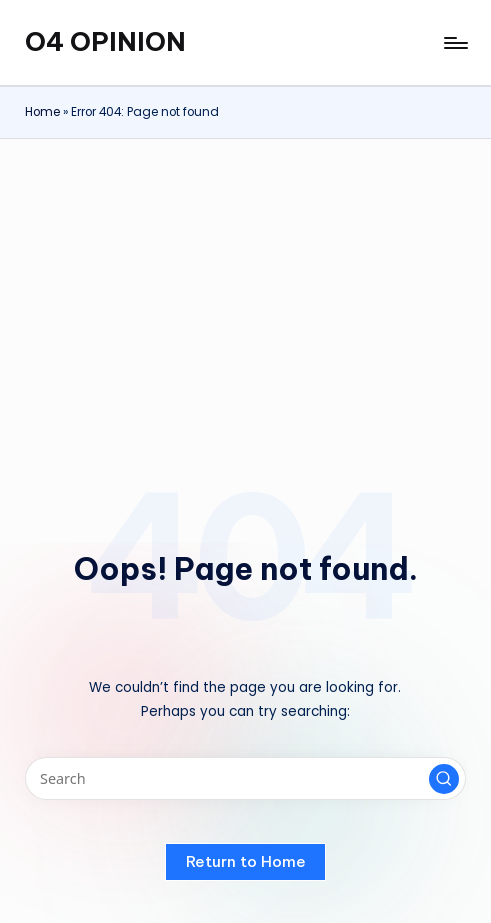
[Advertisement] (245, 289)
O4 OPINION (105, 42)
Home (42, 112)
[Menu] (454, 43)
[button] (444, 779)
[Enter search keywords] (245, 778)
